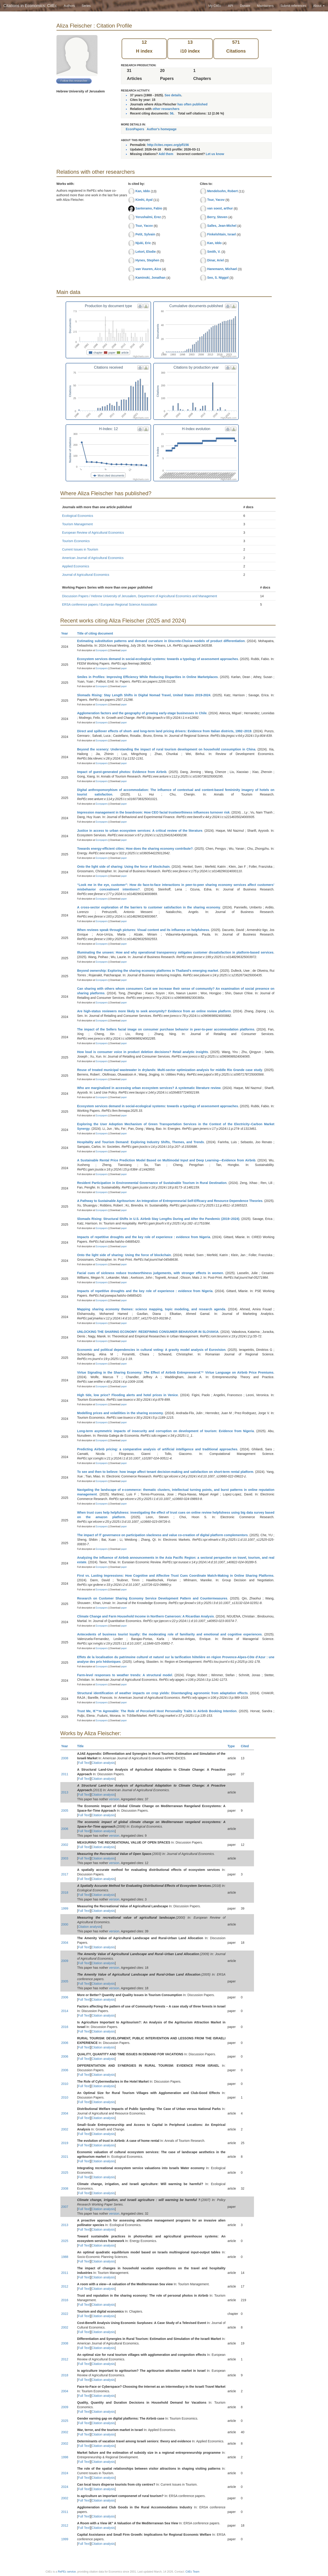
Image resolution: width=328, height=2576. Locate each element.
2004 (64, 1942)
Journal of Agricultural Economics (85, 574)
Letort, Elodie (145, 251)
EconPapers (135, 129)
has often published (192, 104)
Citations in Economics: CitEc (30, 5)
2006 (64, 1829)
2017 (64, 1874)
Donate (245, 6)
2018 (64, 1892)
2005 (64, 1810)
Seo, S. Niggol (217, 277)
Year (66, 633)
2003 (64, 1858)
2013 (64, 1792)
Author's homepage (162, 129)
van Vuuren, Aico (148, 269)
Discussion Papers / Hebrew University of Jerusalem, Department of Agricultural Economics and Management (139, 596)
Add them (166, 154)
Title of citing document (97, 633)
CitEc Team (192, 2571)
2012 (64, 2286)
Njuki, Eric (143, 243)
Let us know (215, 154)
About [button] (319, 6)
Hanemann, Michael (222, 269)
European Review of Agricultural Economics (93, 532)
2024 (64, 2473)
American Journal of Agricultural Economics (93, 558)
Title (82, 1746)
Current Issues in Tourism (80, 549)
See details (172, 95)
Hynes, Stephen (147, 260)
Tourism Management (77, 524)
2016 (64, 2027)
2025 (64, 2172)
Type (233, 1746)
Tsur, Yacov (144, 225)
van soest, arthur (220, 208)
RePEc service (67, 2571)
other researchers (165, 109)
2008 (64, 1758)
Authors (69, 6)
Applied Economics (75, 566)
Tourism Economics (76, 541)
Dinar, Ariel (215, 260)
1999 (64, 1908)
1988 (64, 2257)
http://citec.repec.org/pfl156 (168, 145)
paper (124, 650)
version (114, 1799)
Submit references (293, 6)
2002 (64, 1845)
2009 (64, 1961)
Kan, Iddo (142, 191)
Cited (247, 1746)
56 (172, 113)
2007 (64, 2207)
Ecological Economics (77, 516)
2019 (64, 2143)
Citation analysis (103, 1763)
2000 (64, 1924)
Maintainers (265, 6)
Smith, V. (213, 251)
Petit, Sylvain (145, 234)
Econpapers (101, 650)
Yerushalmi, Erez (148, 217)
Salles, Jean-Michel (221, 225)
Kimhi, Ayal (143, 199)
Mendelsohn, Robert (222, 191)
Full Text (84, 1763)
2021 (64, 2156)
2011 (64, 1774)
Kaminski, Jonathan (150, 277)
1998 (64, 2457)
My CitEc (214, 6)
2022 (64, 2314)
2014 (64, 2011)
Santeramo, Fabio (148, 208)
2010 (64, 2084)
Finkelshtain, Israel (221, 234)
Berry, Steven (217, 217)
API (230, 6)
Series (86, 6)
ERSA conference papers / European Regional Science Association (109, 604)
